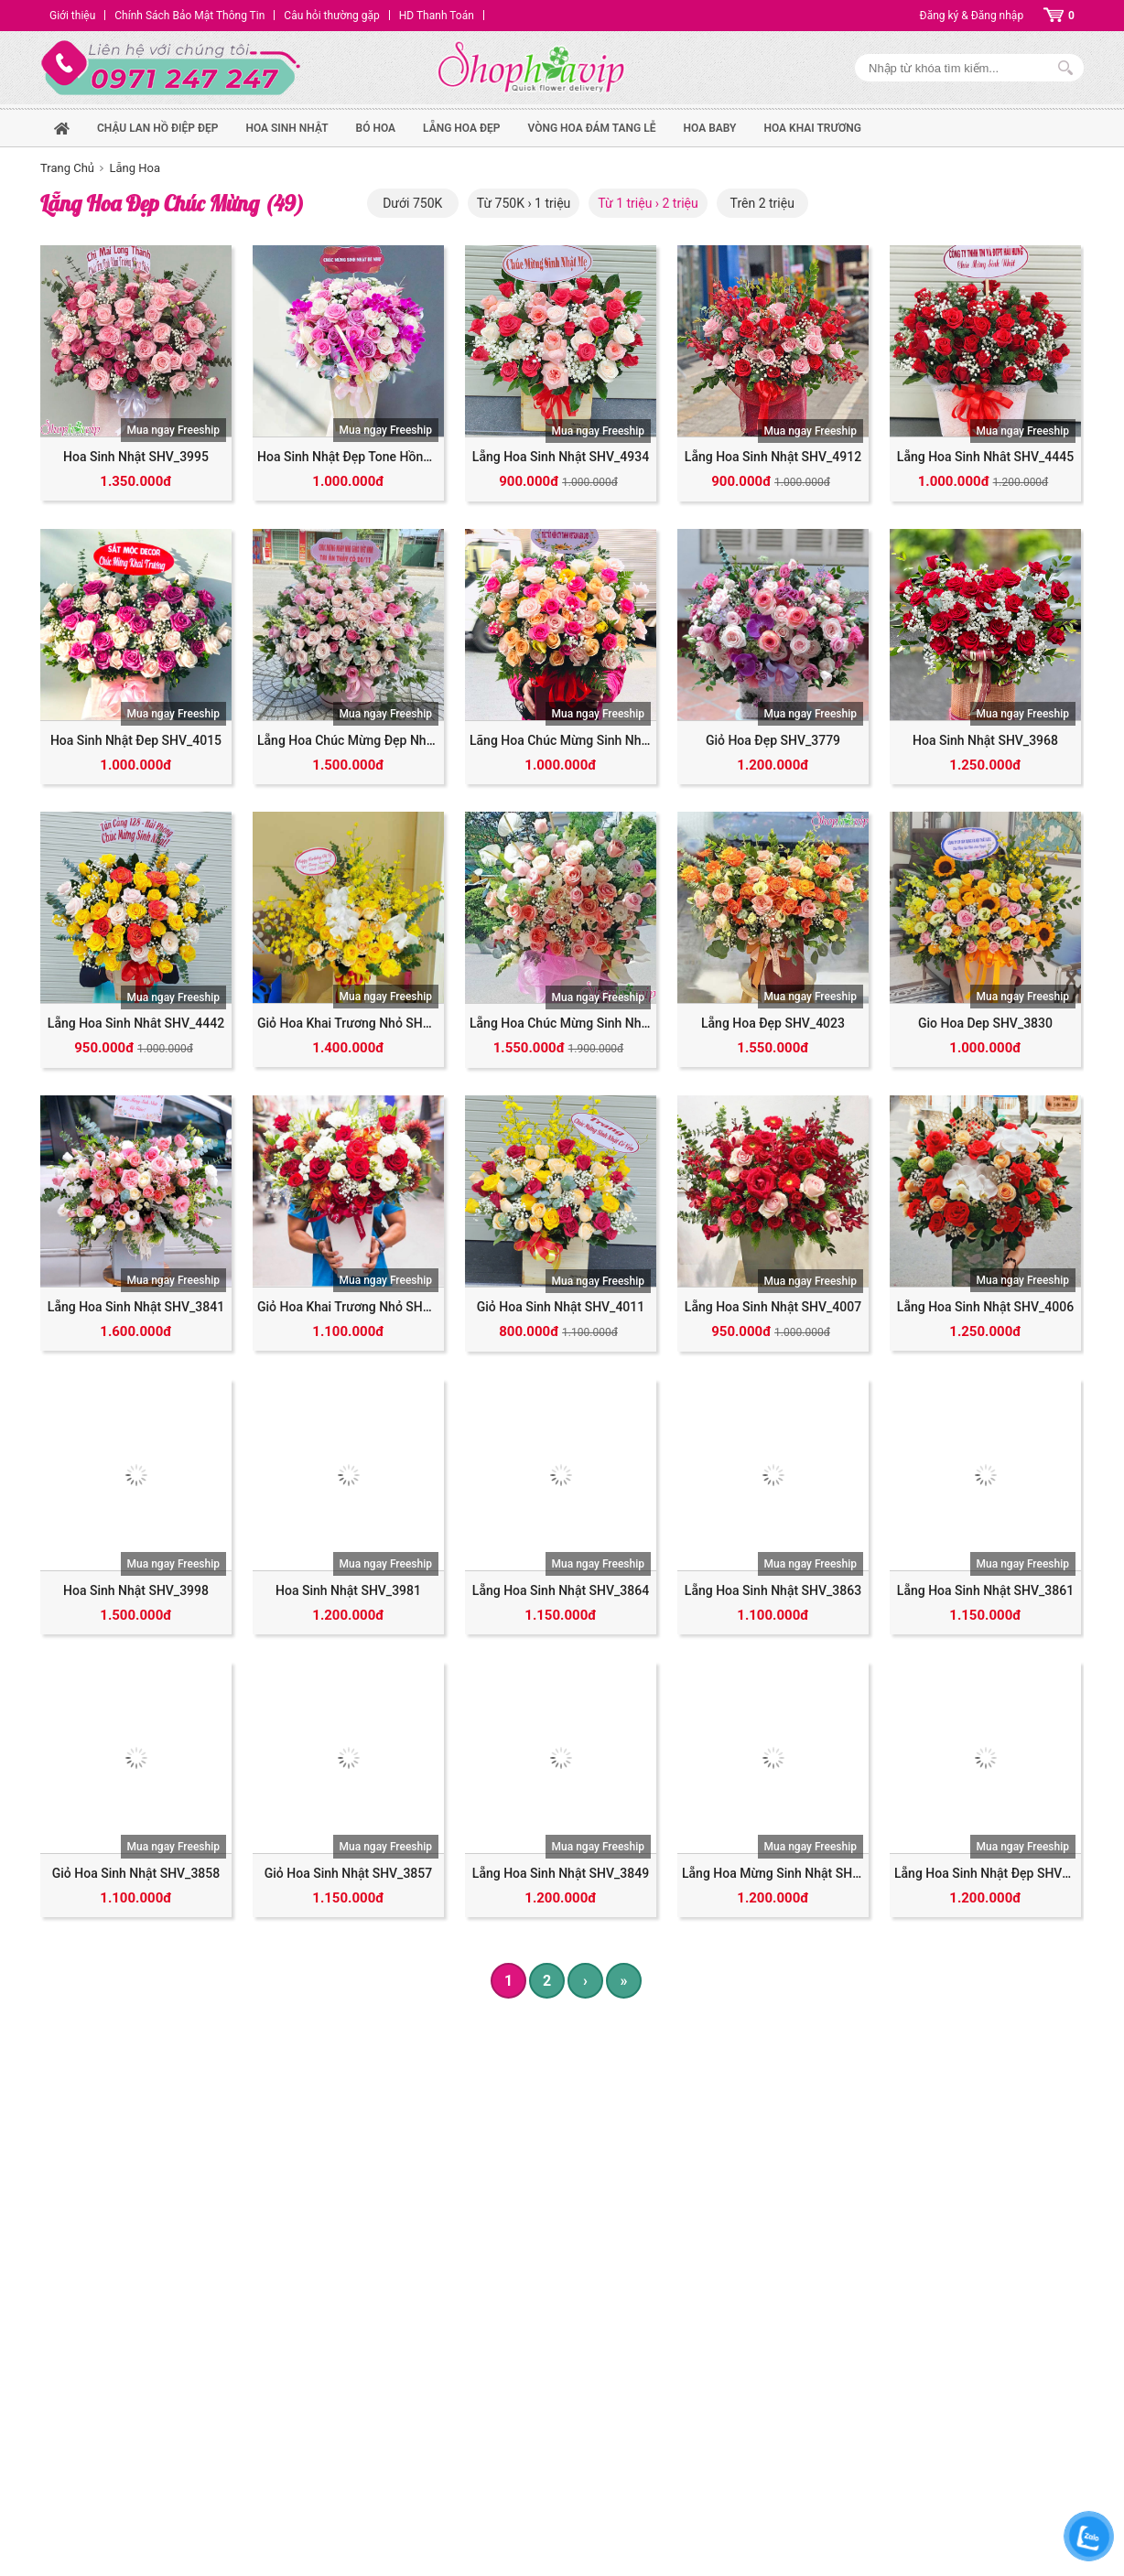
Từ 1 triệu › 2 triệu (647, 203)
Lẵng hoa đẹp (461, 128)
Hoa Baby (710, 128)
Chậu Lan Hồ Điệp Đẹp (157, 128)
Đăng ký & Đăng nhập (972, 15)
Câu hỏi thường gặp (331, 15)
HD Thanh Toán (436, 15)
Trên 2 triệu (762, 203)
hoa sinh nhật (286, 128)
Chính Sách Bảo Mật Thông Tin (189, 15)
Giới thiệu (72, 15)
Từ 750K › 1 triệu (524, 203)
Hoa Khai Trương (812, 128)
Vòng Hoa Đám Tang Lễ (591, 128)
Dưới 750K (412, 203)
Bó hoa (376, 128)
